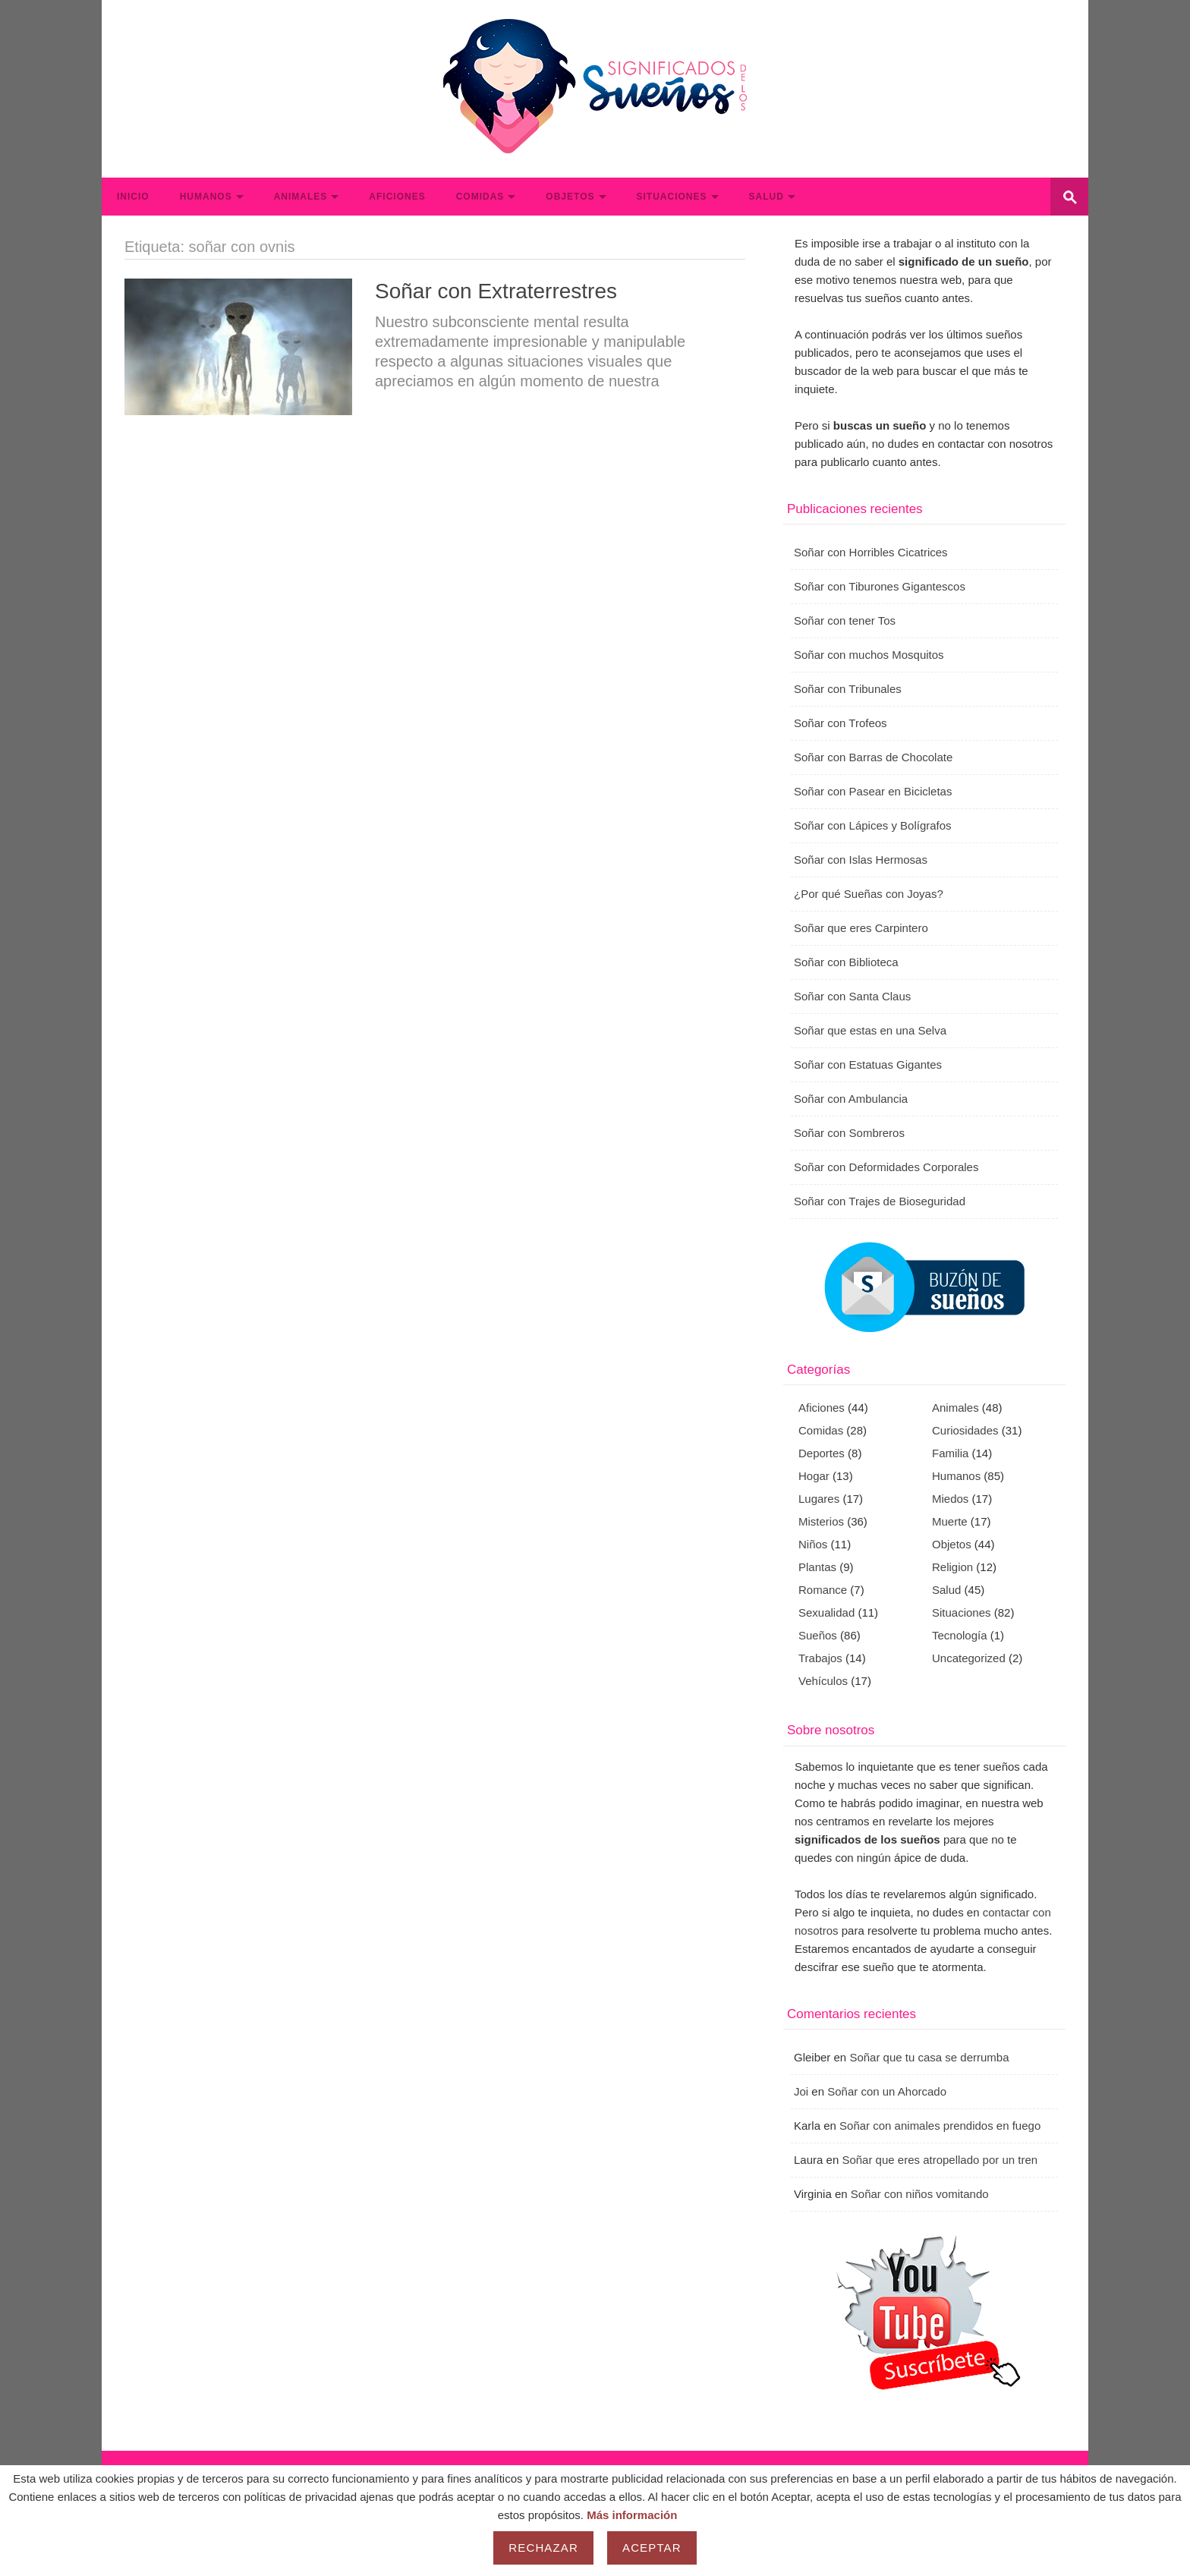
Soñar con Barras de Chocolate (873, 757)
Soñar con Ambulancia (851, 1098)
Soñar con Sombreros (849, 1132)
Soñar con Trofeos (840, 722)
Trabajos (820, 1658)
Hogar (814, 1475)
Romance (822, 1589)
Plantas (817, 1566)
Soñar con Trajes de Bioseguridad (879, 1201)
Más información (632, 2514)
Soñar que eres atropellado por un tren (939, 2159)
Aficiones (397, 196)
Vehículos (823, 1680)
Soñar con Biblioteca (846, 962)
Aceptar (652, 2547)
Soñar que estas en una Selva (870, 1030)
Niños (812, 1544)
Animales (301, 196)
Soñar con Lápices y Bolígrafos (873, 825)
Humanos (206, 196)
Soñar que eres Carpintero (861, 927)
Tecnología (959, 1635)
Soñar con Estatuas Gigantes (868, 1064)
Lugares (818, 1498)
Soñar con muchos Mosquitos (869, 654)
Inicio (133, 196)
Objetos (570, 196)
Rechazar (543, 2547)
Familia (950, 1453)
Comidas (480, 196)
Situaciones (672, 196)
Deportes (821, 1453)
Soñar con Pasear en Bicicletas (873, 791)
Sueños (817, 1635)
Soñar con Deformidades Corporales (886, 1166)
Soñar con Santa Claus (852, 996)
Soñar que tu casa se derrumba (929, 2057)
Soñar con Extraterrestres (496, 291)
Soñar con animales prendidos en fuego (939, 2125)
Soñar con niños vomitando (920, 2193)
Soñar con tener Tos (845, 620)
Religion (952, 1566)
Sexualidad (826, 1612)
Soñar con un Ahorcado (886, 2091)
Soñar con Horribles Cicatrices (871, 552)
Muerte (950, 1521)
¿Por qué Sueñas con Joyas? (868, 893)
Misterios (821, 1521)
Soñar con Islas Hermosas (860, 859)
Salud (766, 196)
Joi (801, 2091)
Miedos (950, 1498)
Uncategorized (969, 1658)
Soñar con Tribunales (848, 688)
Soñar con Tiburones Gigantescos (879, 586)
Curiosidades (965, 1430)
